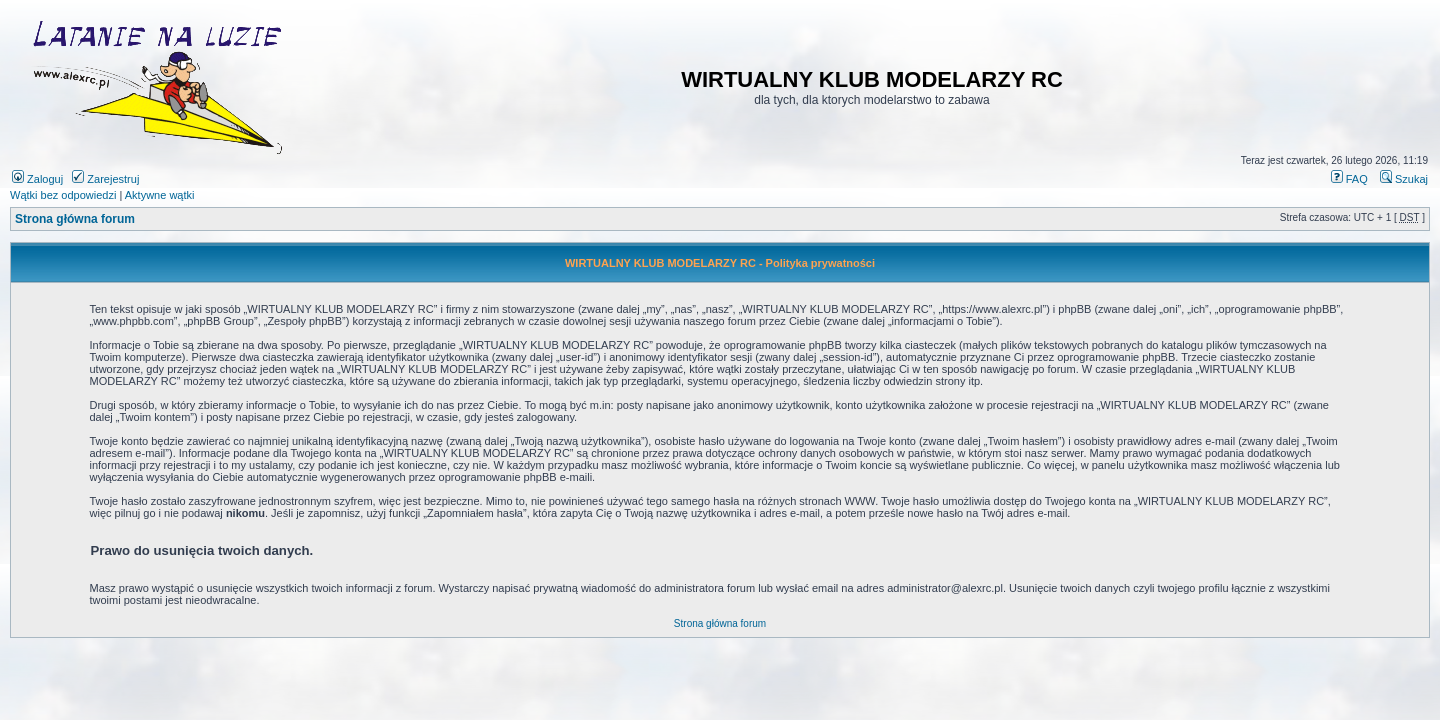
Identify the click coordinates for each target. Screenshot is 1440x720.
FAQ (1349, 179)
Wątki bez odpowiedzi (63, 195)
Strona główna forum (75, 219)
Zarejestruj (105, 179)
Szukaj (1404, 179)
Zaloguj (37, 179)
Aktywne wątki (160, 195)
